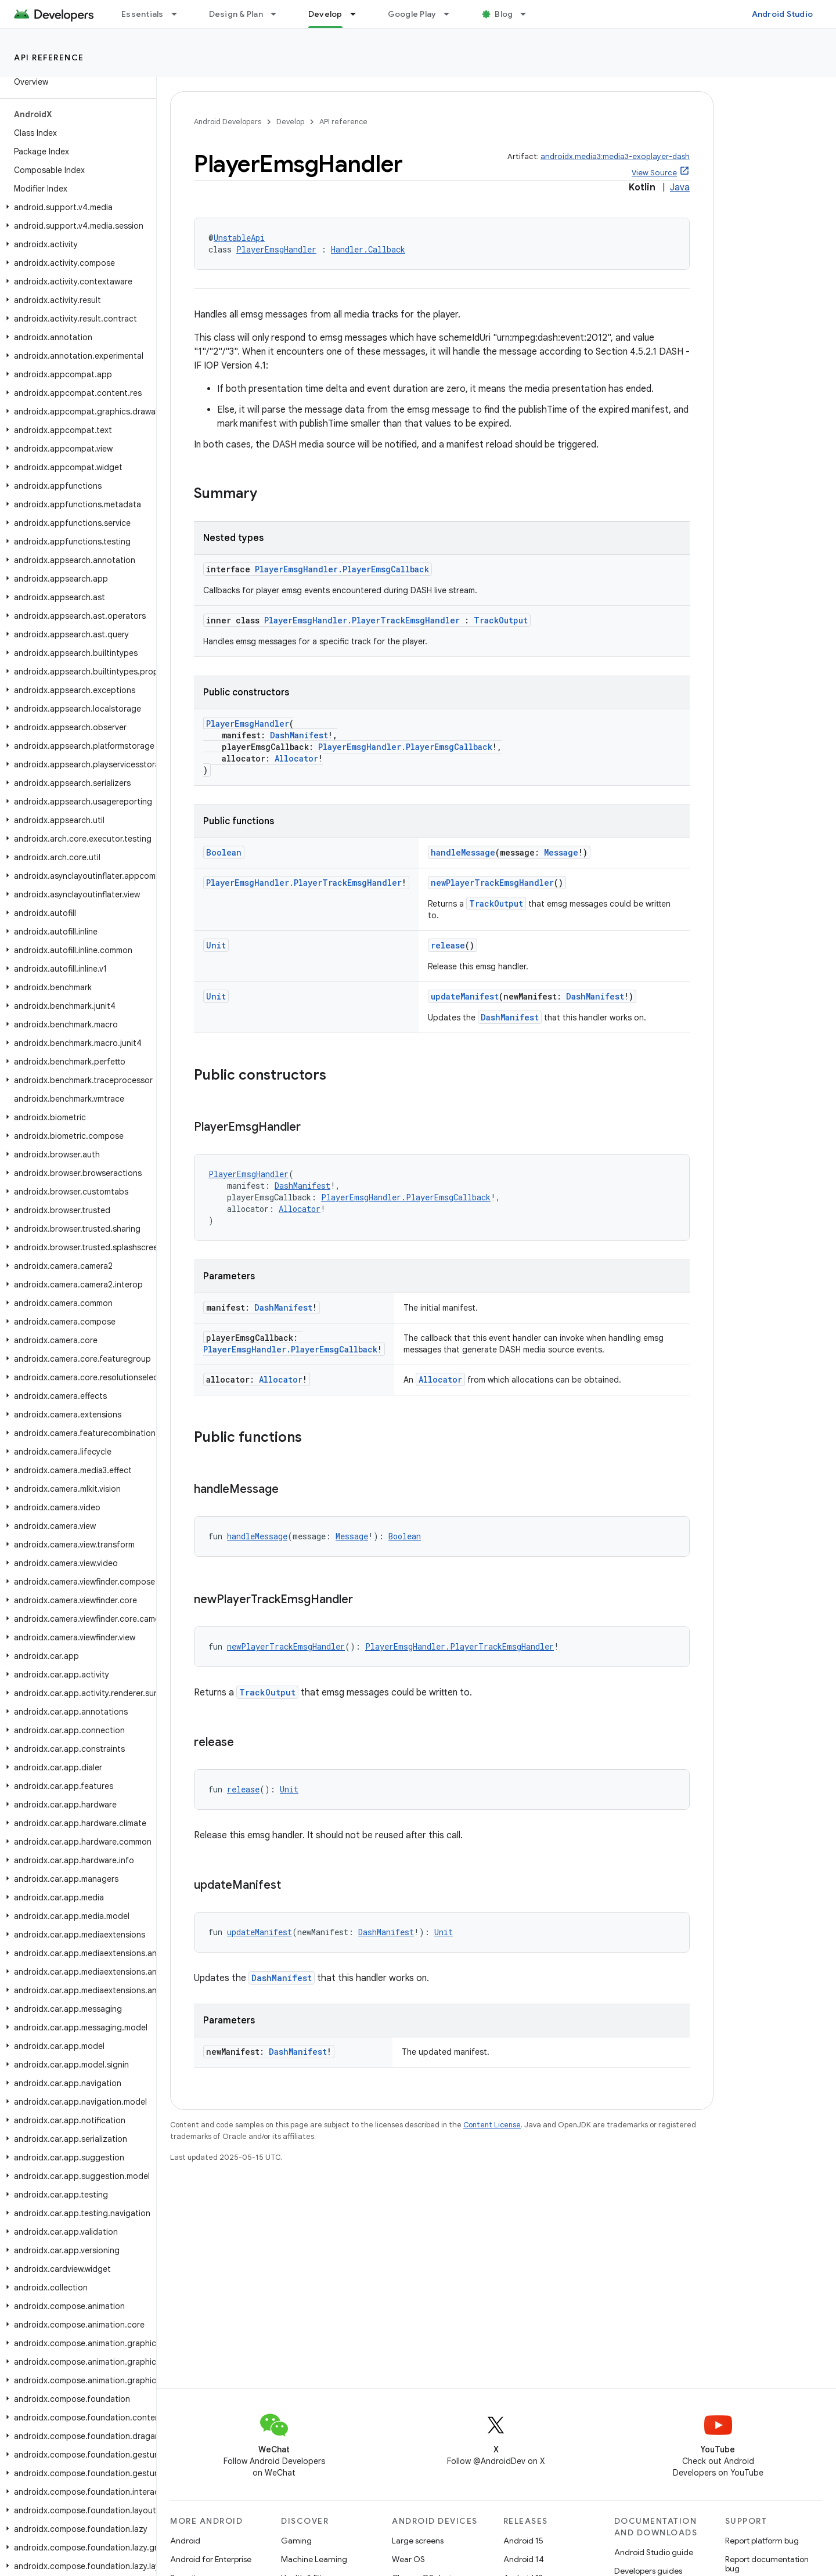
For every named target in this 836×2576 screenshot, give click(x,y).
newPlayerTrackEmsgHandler (492, 882)
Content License (492, 2125)
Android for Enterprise (210, 2559)
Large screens (418, 2540)
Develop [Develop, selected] (325, 14)
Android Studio (782, 14)
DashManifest (299, 735)
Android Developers (227, 122)
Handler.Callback (368, 249)
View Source (654, 173)
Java (680, 187)
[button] (76, 207)
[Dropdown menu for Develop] (358, 14)
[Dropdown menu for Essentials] (179, 14)
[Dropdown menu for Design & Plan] (278, 14)
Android (185, 2540)
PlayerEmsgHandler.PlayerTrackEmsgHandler (362, 620)
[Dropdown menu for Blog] (528, 14)
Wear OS (408, 2559)
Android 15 (523, 2540)
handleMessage (463, 852)
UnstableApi (239, 237)
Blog (504, 14)
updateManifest (465, 996)
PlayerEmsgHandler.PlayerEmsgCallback (342, 569)
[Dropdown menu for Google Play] (451, 14)
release (448, 945)
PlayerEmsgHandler (276, 249)
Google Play (412, 14)
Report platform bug (762, 2540)
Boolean (224, 852)
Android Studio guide (653, 2552)
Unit (216, 945)
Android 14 (523, 2559)
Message (561, 852)
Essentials (142, 14)
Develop (290, 122)
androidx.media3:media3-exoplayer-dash (615, 156)
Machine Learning (314, 2559)
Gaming (296, 2540)
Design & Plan (236, 14)
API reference (49, 57)
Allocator (296, 758)
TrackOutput (501, 620)
